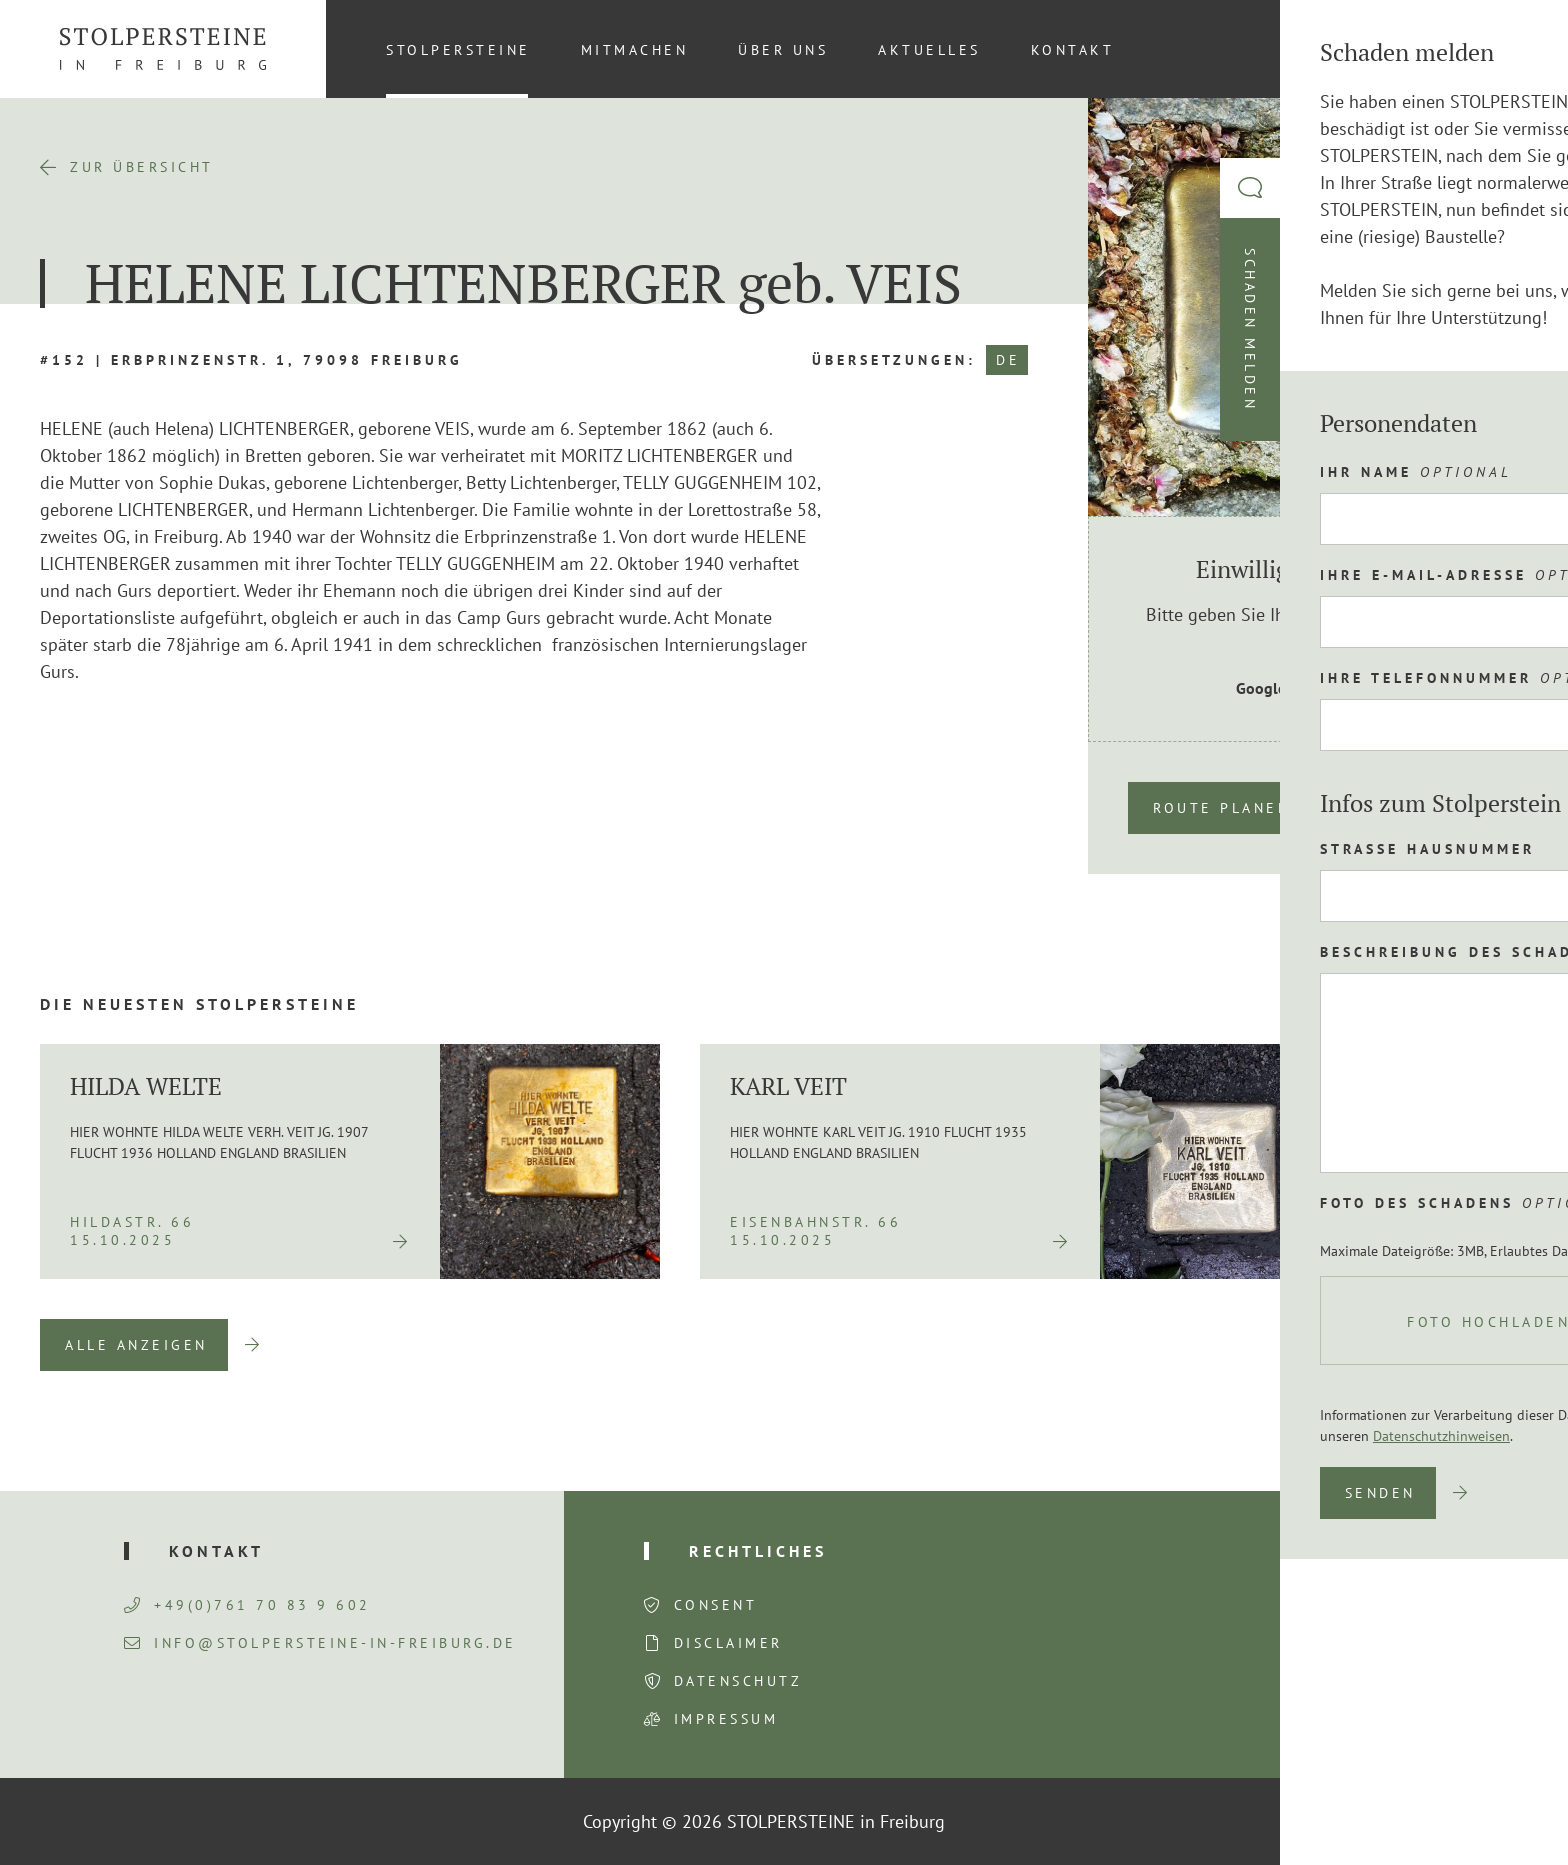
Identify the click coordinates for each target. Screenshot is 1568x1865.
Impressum (726, 1719)
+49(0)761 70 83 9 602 (247, 1605)
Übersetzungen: (894, 360)
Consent (716, 1605)
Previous (1395, 1345)
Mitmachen (635, 50)
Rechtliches (758, 1551)
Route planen (1221, 808)
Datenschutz (738, 1681)
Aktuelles (929, 50)
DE (1008, 360)
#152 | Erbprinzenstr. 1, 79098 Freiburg (251, 360)
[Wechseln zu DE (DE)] (1497, 49)
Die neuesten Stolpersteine (199, 1004)
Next (1498, 1345)
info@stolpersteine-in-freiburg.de (320, 1643)
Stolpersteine (458, 50)
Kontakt (1073, 50)
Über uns (783, 50)
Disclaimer (728, 1643)
